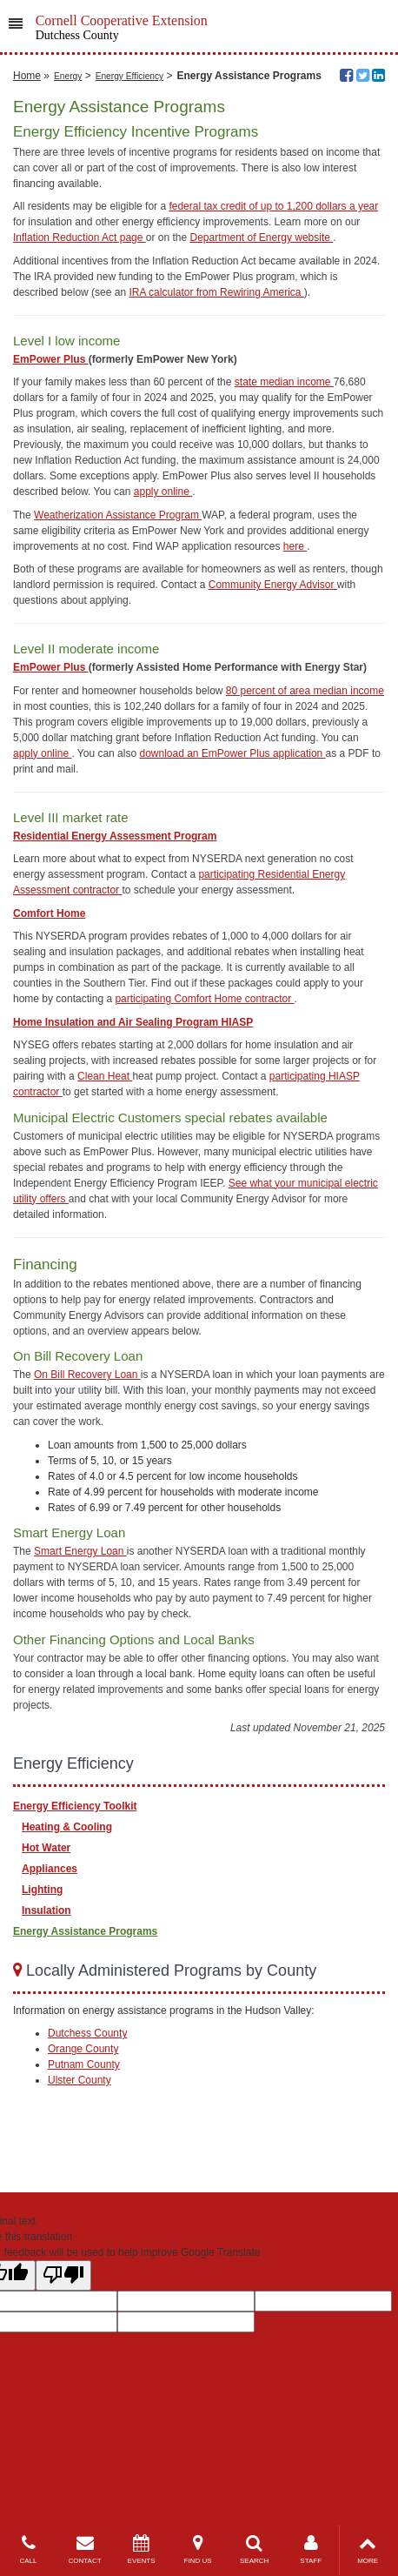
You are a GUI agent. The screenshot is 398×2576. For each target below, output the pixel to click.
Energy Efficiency (130, 76)
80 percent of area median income (305, 691)
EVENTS (141, 2549)
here (295, 546)
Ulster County (79, 2080)
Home (27, 76)
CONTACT (85, 2549)
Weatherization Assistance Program (118, 515)
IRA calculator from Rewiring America (216, 292)
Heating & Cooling (67, 1827)
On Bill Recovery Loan (87, 1374)
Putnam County (84, 2064)
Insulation (46, 1910)
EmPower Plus (51, 359)
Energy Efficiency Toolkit (74, 1806)
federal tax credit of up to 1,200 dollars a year (273, 206)
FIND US (198, 2549)
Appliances (49, 1869)
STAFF (311, 2549)
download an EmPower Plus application (232, 753)
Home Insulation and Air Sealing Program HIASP (133, 1022)
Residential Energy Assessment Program (114, 836)
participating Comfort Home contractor (204, 999)
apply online (163, 491)
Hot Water (46, 1848)
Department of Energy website (261, 237)
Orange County (83, 2049)
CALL (28, 2549)
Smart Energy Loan (80, 1551)
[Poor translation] (63, 2275)
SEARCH (254, 2549)
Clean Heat (104, 1076)
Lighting (42, 1889)
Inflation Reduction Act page (79, 237)
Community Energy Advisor (273, 585)
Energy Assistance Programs (85, 1931)
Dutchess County (87, 2033)
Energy (68, 76)
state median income (284, 382)
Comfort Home (49, 913)
